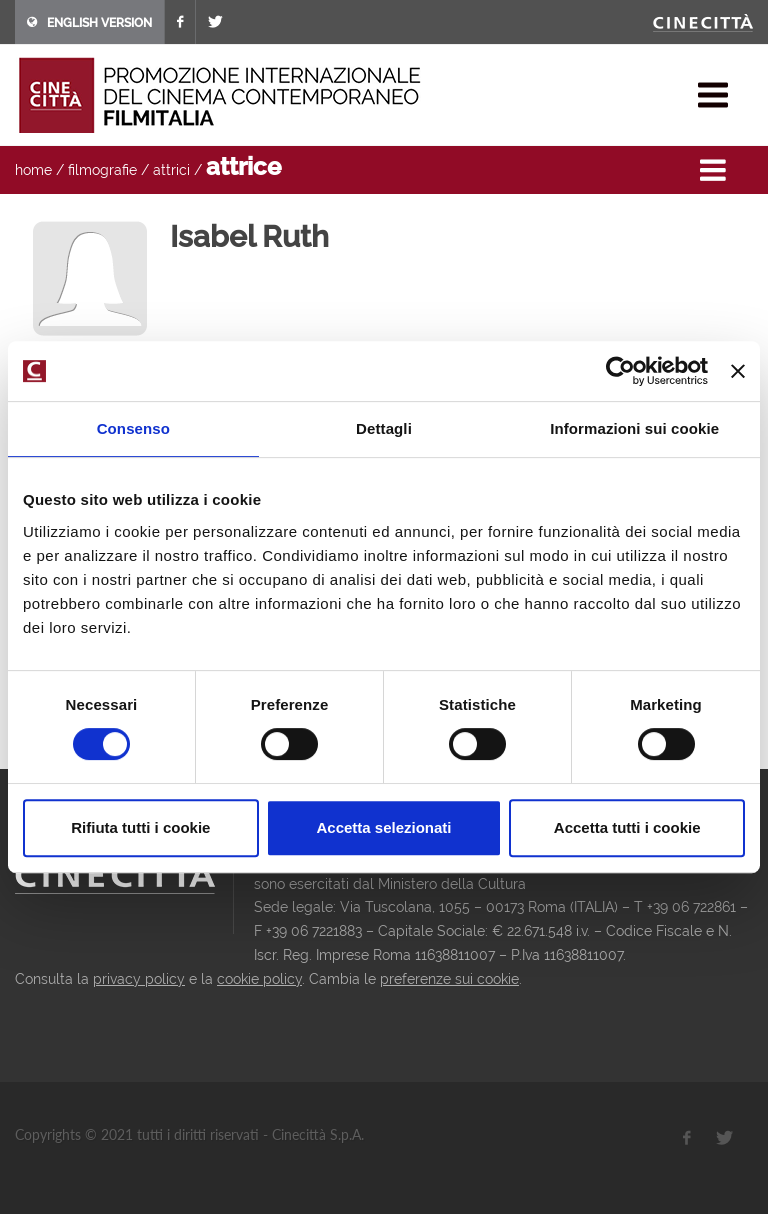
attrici (171, 170)
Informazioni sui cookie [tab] (634, 428)
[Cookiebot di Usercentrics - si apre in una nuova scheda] (620, 371)
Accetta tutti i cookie (627, 827)
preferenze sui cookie (449, 979)
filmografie (102, 170)
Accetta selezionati (383, 827)
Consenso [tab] (133, 428)
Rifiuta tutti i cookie (140, 827)
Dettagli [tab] (384, 428)
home (33, 170)
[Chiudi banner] (738, 371)
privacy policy (139, 979)
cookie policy (259, 979)
